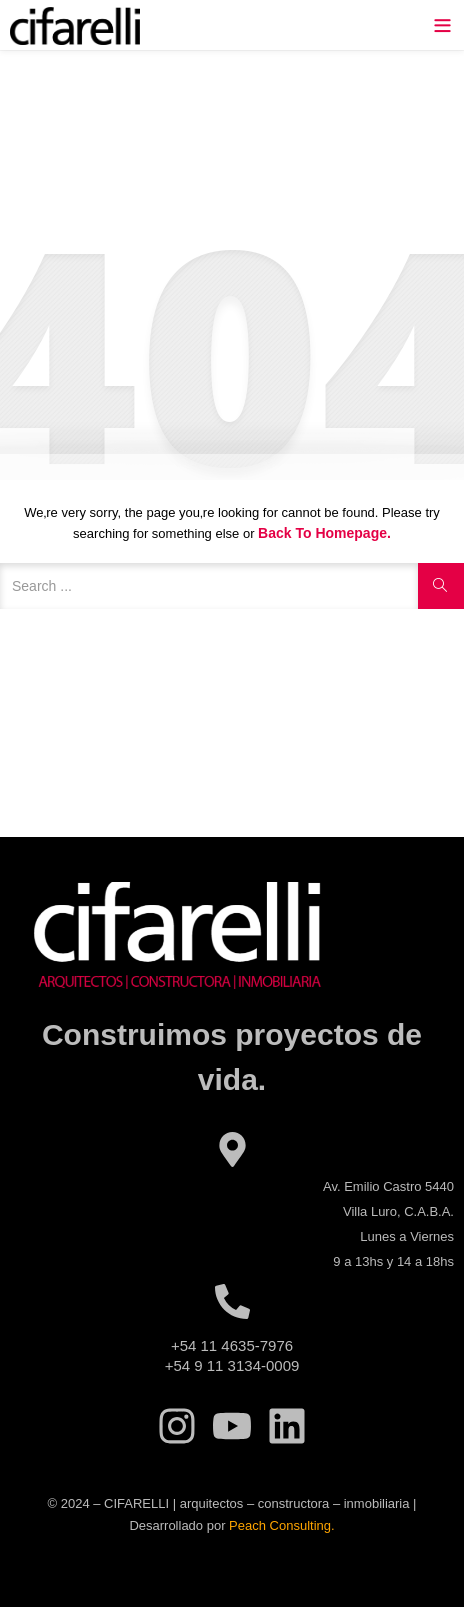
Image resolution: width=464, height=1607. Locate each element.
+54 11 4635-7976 (232, 1345)
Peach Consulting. (282, 1525)
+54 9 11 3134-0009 (232, 1365)
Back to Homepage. (324, 533)
